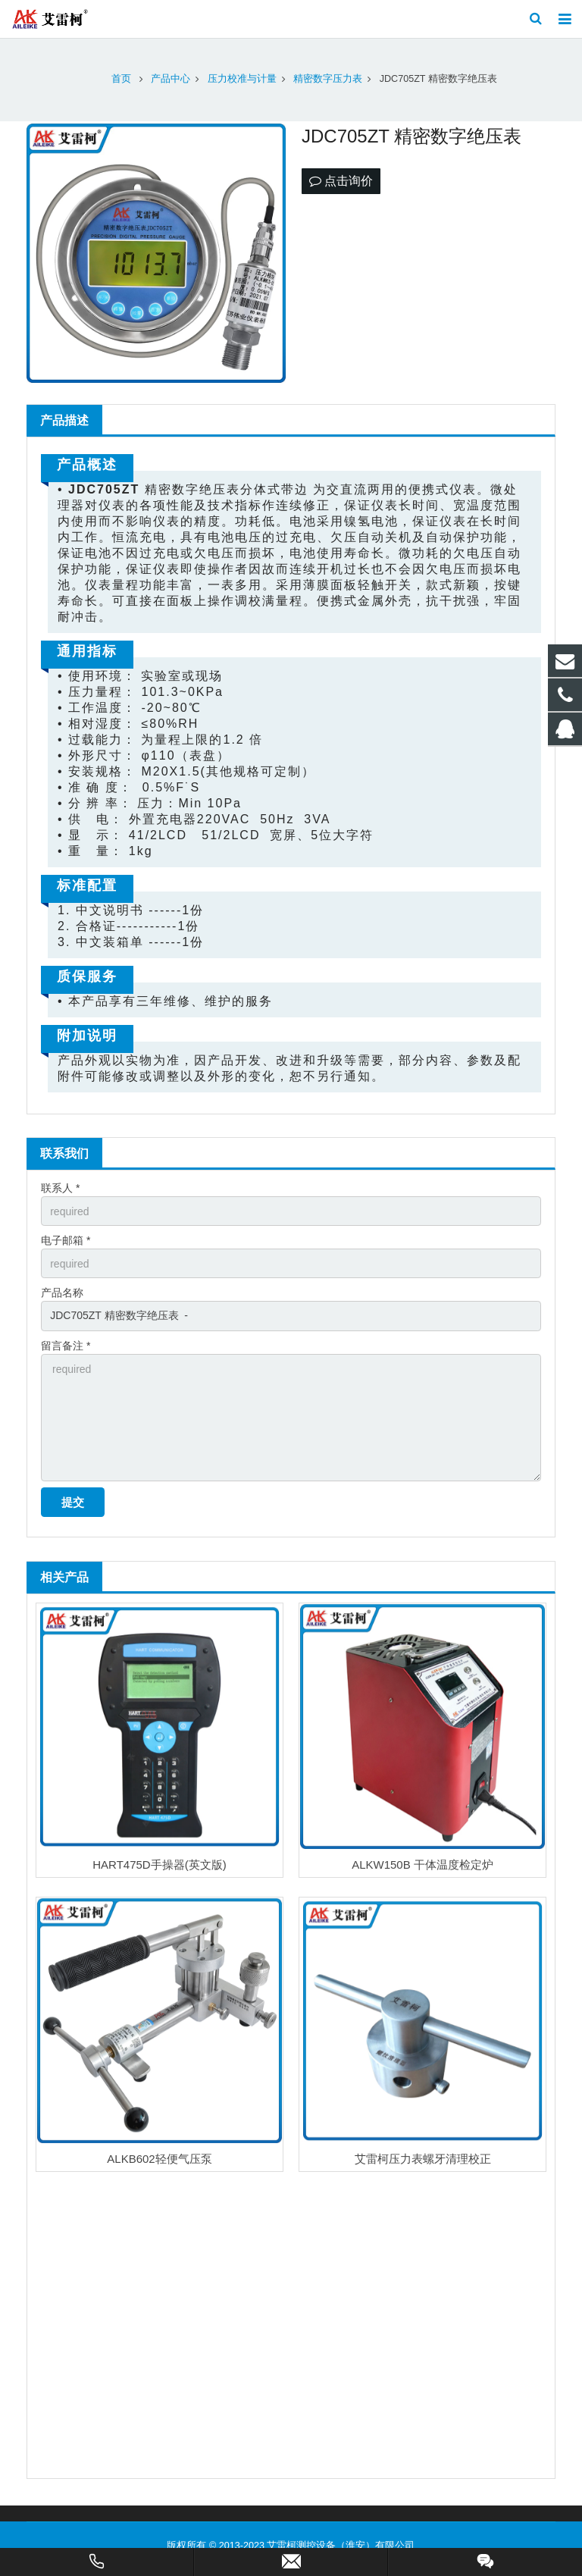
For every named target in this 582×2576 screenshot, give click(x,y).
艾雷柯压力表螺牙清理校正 (423, 2158)
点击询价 (341, 180)
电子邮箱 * (65, 1240)
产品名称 (62, 1292)
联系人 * (60, 1188)
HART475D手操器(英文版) (159, 1864)
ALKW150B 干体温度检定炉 (422, 1864)
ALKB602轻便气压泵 (159, 2158)
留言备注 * (65, 1346)
